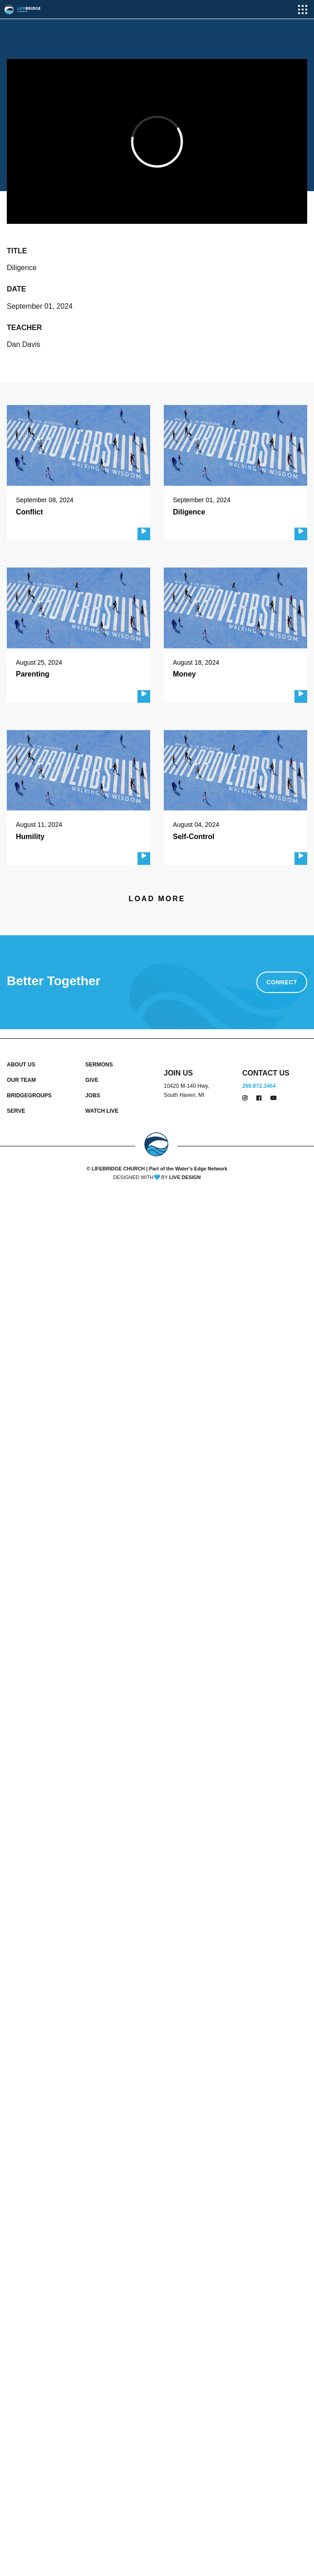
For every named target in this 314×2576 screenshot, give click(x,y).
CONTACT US (265, 1073)
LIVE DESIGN (185, 1177)
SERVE (16, 1111)
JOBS (92, 1095)
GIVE (91, 1080)
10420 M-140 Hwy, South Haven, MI (186, 1090)
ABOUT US (21, 1064)
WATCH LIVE (101, 1111)
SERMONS (99, 1064)
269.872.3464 (258, 1086)
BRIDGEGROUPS (29, 1095)
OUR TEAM (21, 1080)
